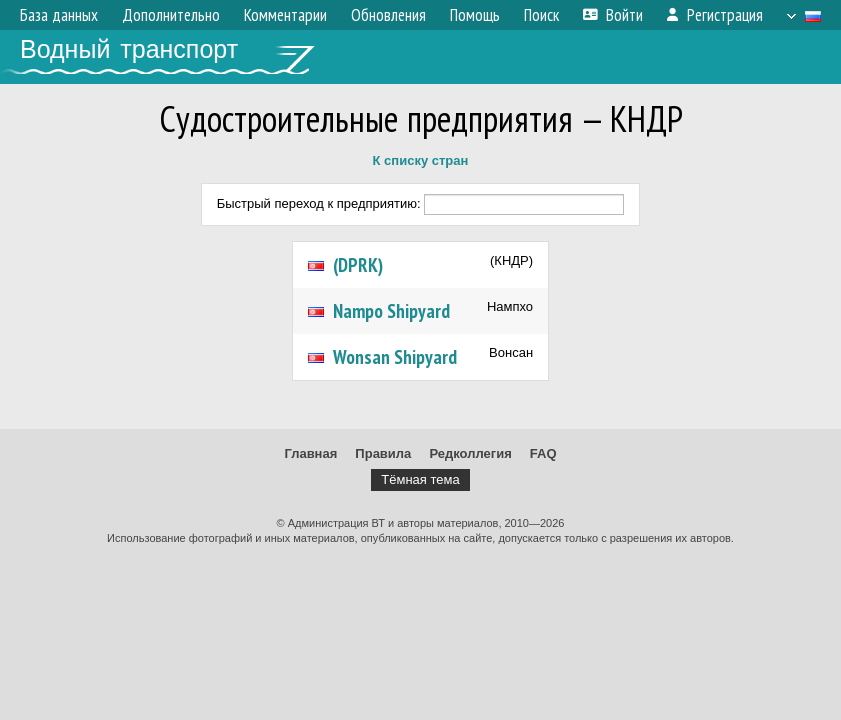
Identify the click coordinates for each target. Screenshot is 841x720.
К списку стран (421, 160)
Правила (383, 453)
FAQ (543, 453)
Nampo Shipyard (391, 311)
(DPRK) (358, 265)
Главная (310, 453)
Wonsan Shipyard (395, 357)
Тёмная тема (420, 479)
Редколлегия (470, 453)
